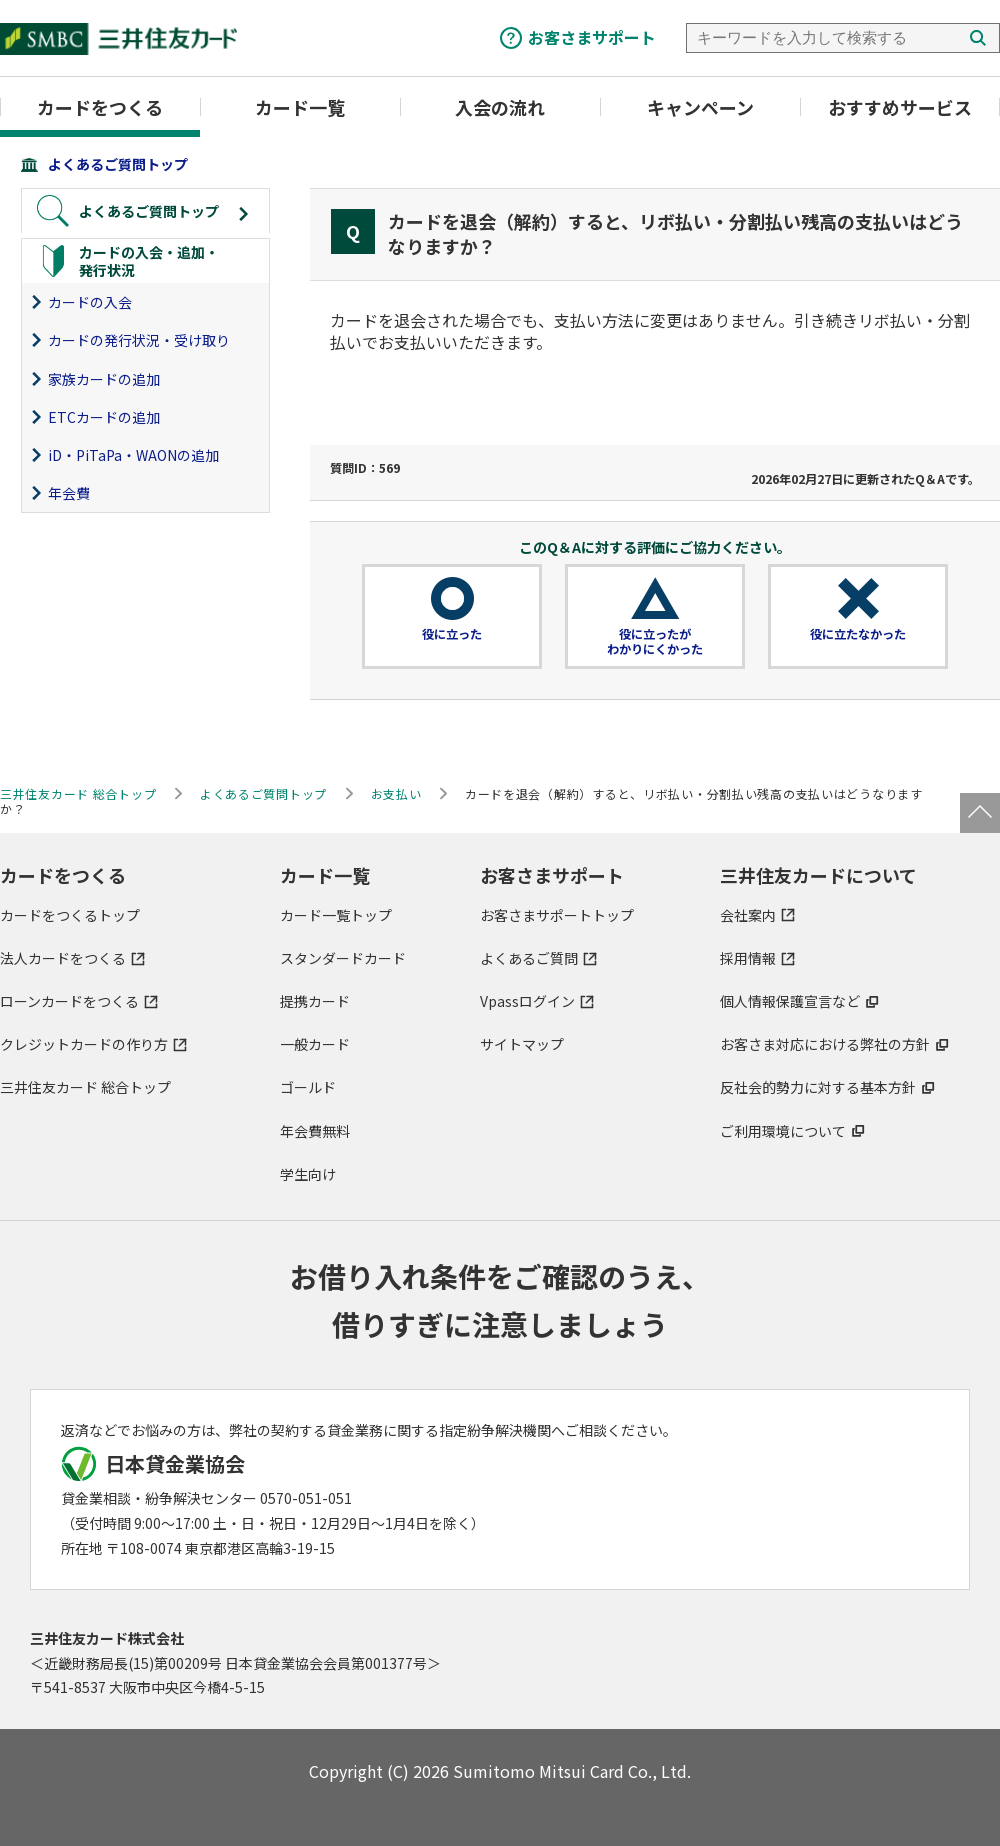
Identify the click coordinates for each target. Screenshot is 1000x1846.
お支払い (396, 793)
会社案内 (748, 915)
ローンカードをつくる (69, 1001)
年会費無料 (315, 1131)
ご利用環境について (783, 1131)
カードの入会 (90, 302)
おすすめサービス (900, 107)
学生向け (308, 1174)
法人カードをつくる (63, 958)
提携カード (315, 1001)
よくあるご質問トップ (118, 164)
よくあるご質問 (529, 958)
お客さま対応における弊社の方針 (825, 1044)
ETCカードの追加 (104, 417)
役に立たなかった (858, 634)
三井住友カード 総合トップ (85, 1087)
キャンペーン (700, 107)
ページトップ (980, 813)
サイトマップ (522, 1044)
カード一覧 (300, 107)
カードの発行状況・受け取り (139, 340)
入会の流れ (500, 107)
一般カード (315, 1044)
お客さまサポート (592, 37)
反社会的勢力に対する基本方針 (818, 1087)
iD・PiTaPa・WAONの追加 (133, 455)
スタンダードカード (343, 958)
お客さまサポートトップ (557, 915)
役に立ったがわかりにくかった (655, 642)
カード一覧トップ (336, 915)
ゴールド (308, 1087)
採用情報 (748, 958)
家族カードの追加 (104, 379)
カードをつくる (100, 107)
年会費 (69, 493)
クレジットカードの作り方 (84, 1044)
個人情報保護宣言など (790, 1001)
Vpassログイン (527, 1001)
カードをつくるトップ (70, 915)
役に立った (452, 634)
